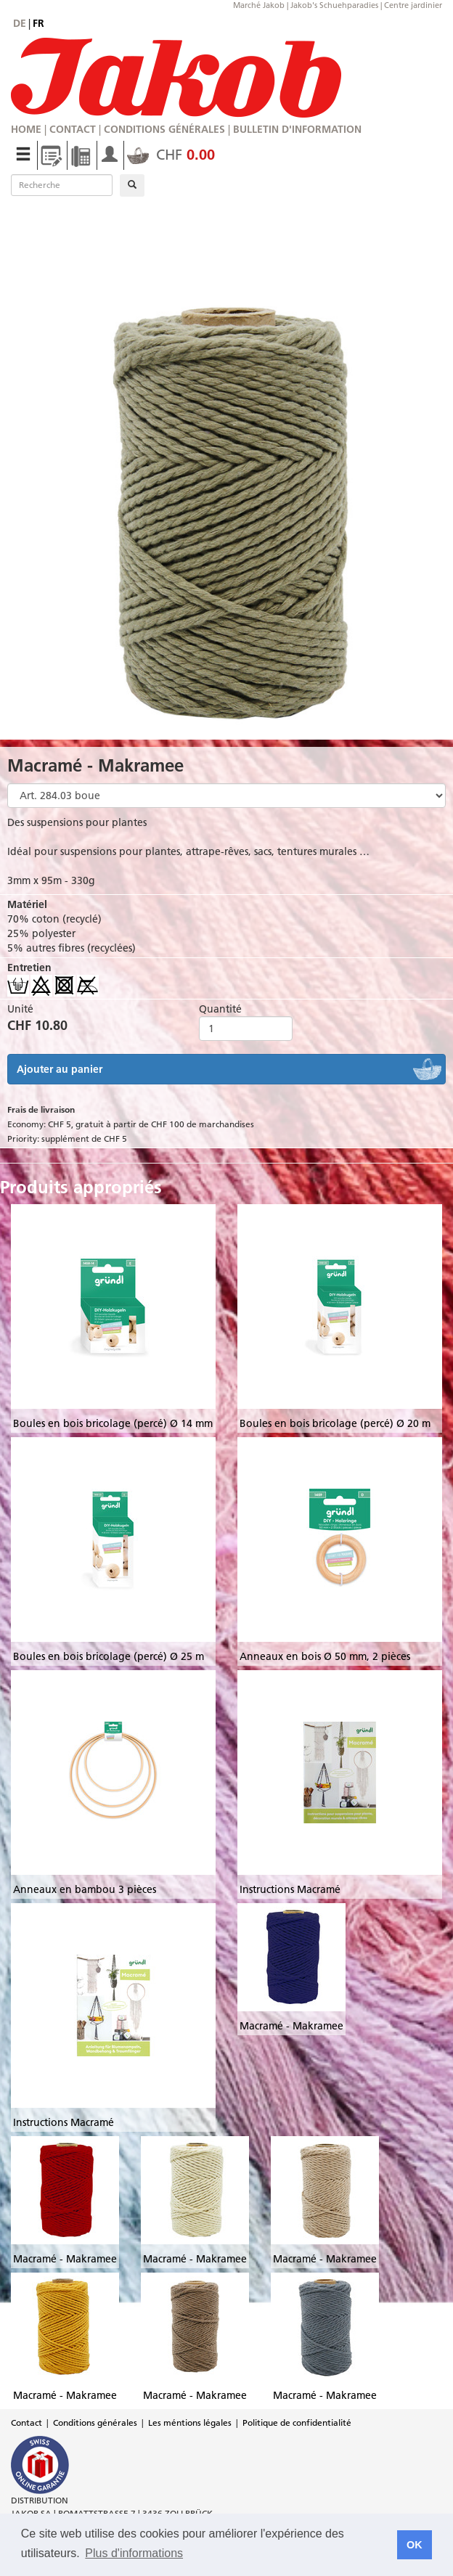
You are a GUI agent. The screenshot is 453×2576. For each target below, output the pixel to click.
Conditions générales (164, 129)
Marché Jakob (259, 5)
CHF (171, 154)
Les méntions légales (190, 2422)
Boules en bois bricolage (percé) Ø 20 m (335, 1423)
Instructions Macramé (290, 1889)
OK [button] (415, 2545)
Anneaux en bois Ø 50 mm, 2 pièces (325, 1656)
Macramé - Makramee (291, 2025)
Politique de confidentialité (296, 2422)
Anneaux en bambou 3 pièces (84, 1889)
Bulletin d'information (297, 129)
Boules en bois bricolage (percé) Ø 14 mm (113, 1423)
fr (38, 23)
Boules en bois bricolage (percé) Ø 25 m (108, 1656)
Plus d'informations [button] (134, 2553)
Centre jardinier (413, 5)
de (19, 23)
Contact (72, 129)
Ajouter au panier (59, 1069)
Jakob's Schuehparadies (334, 5)
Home (26, 129)
